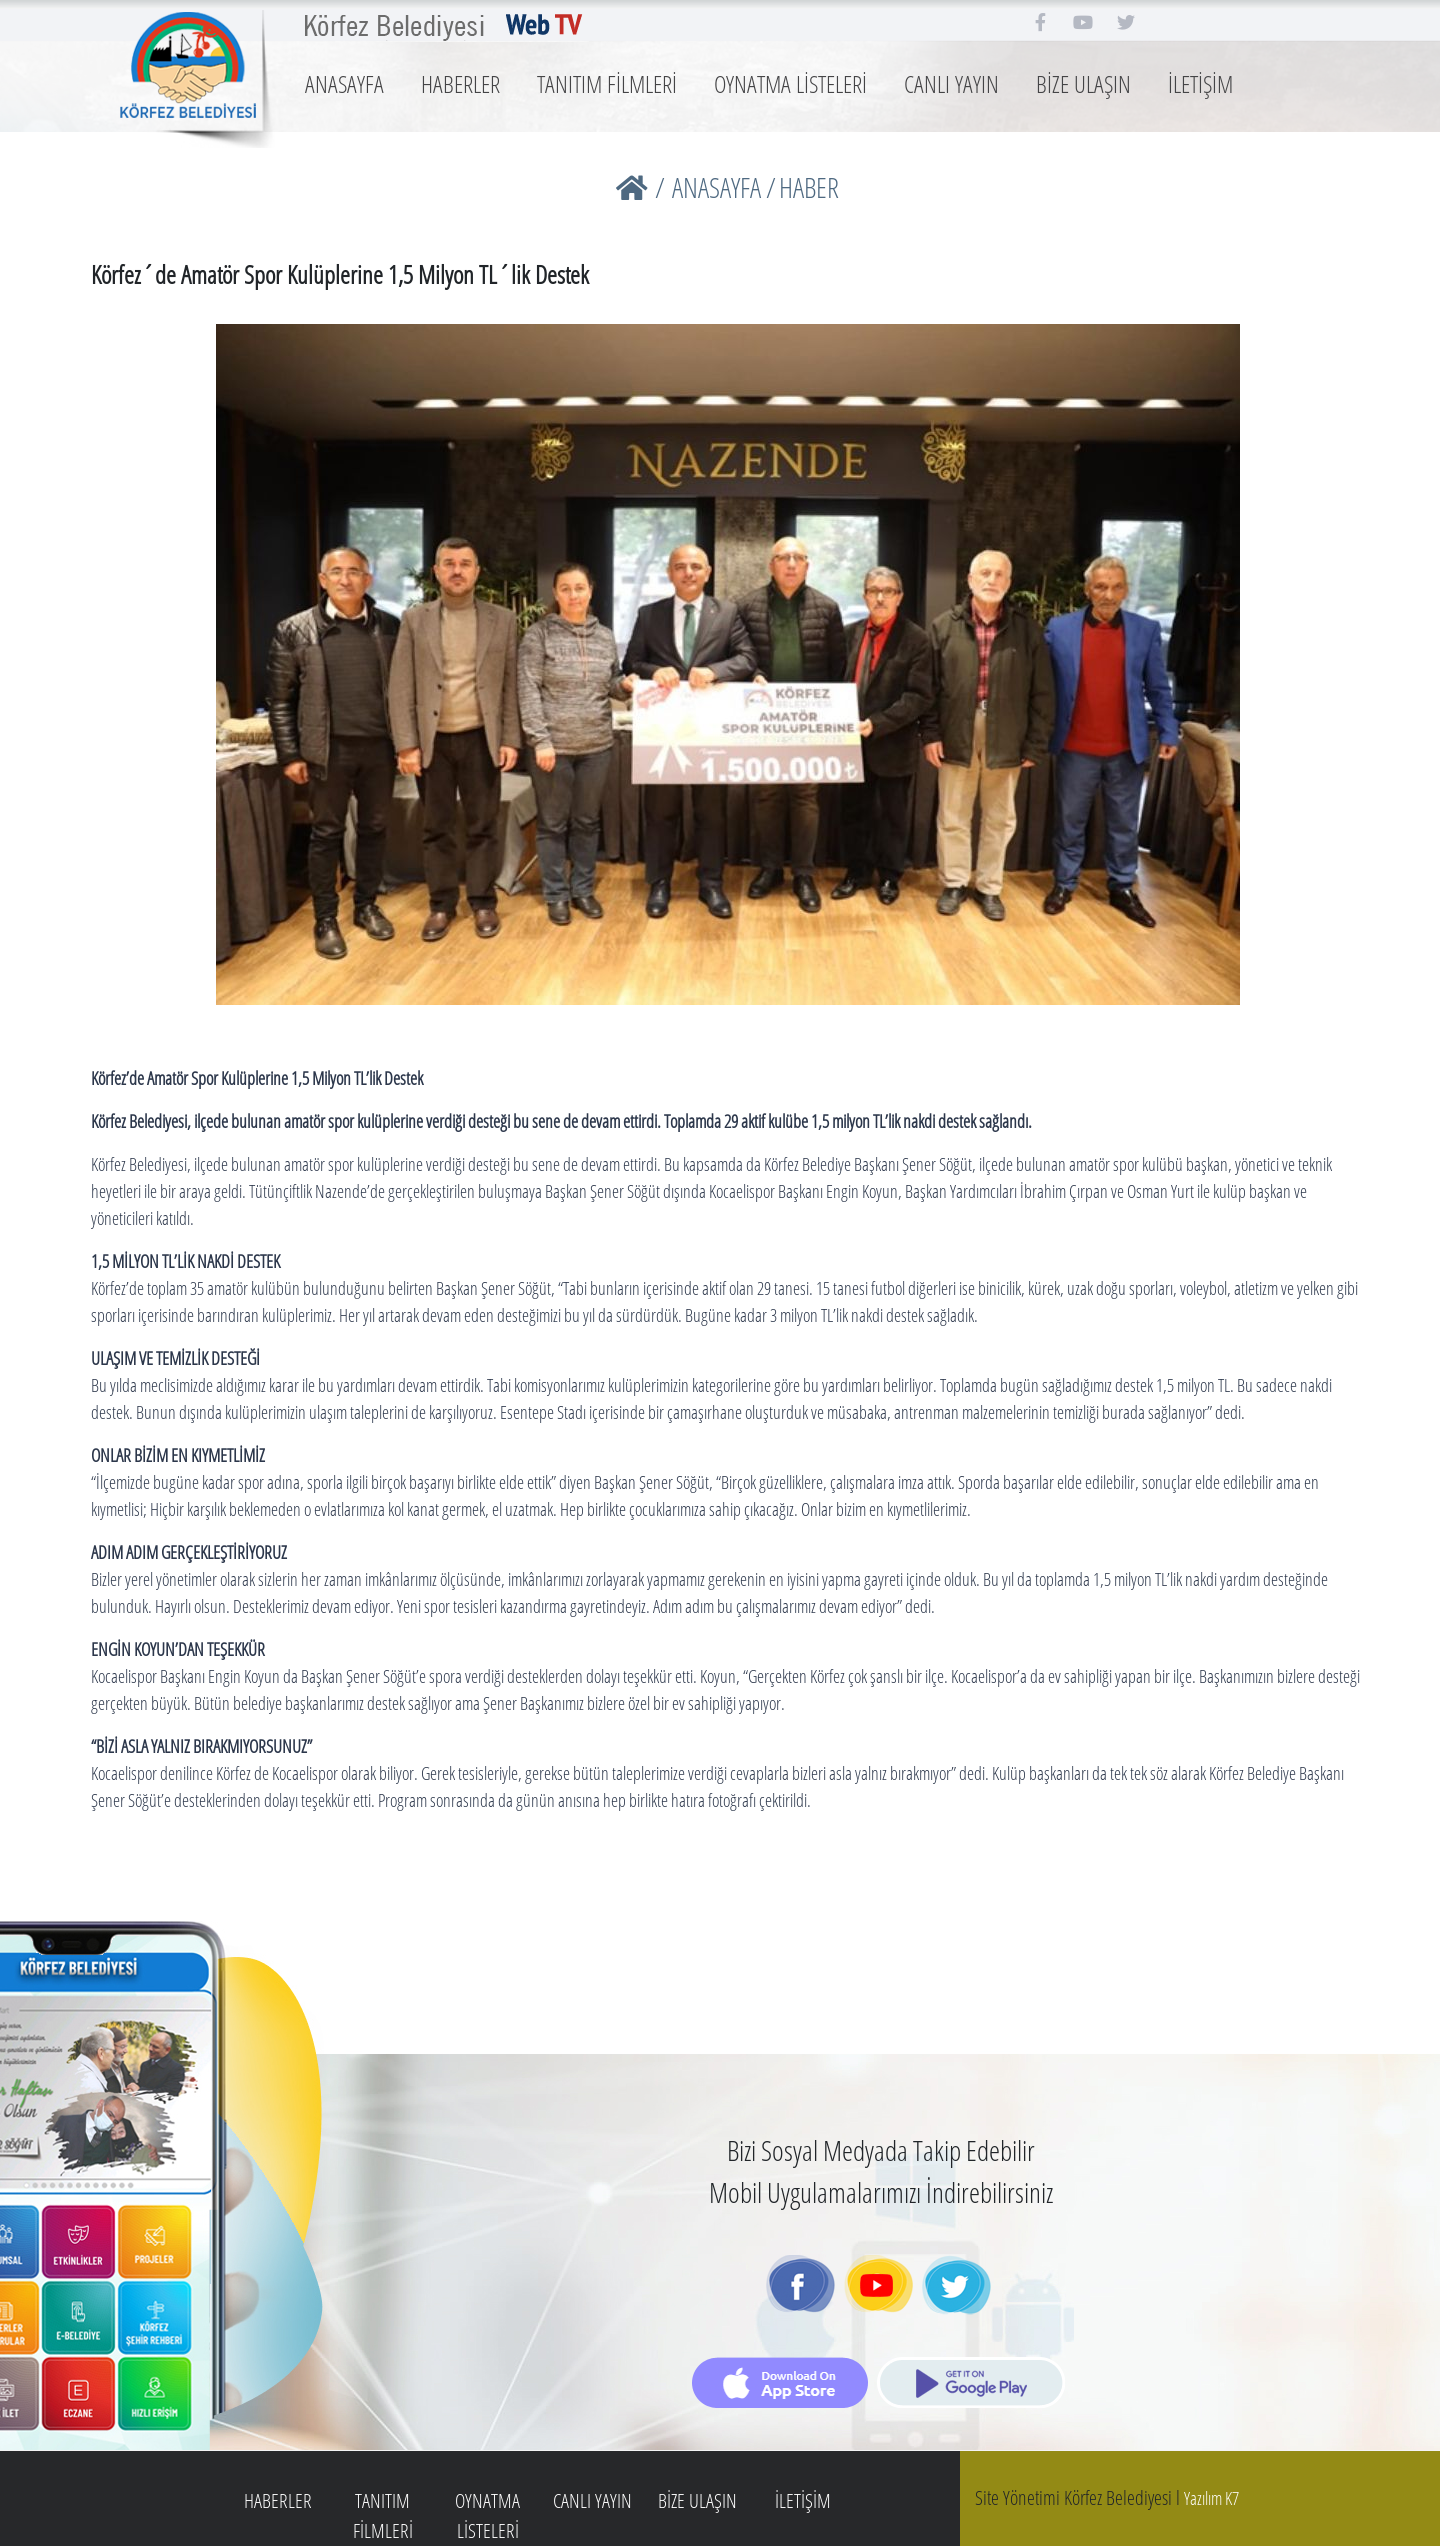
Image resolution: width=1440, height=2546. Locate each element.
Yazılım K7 (1211, 2498)
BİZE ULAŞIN (1083, 83)
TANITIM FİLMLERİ (607, 83)
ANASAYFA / (724, 187)
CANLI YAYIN (951, 83)
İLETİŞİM (1200, 83)
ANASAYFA (344, 83)
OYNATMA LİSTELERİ (790, 83)
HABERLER (460, 83)
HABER (809, 187)
